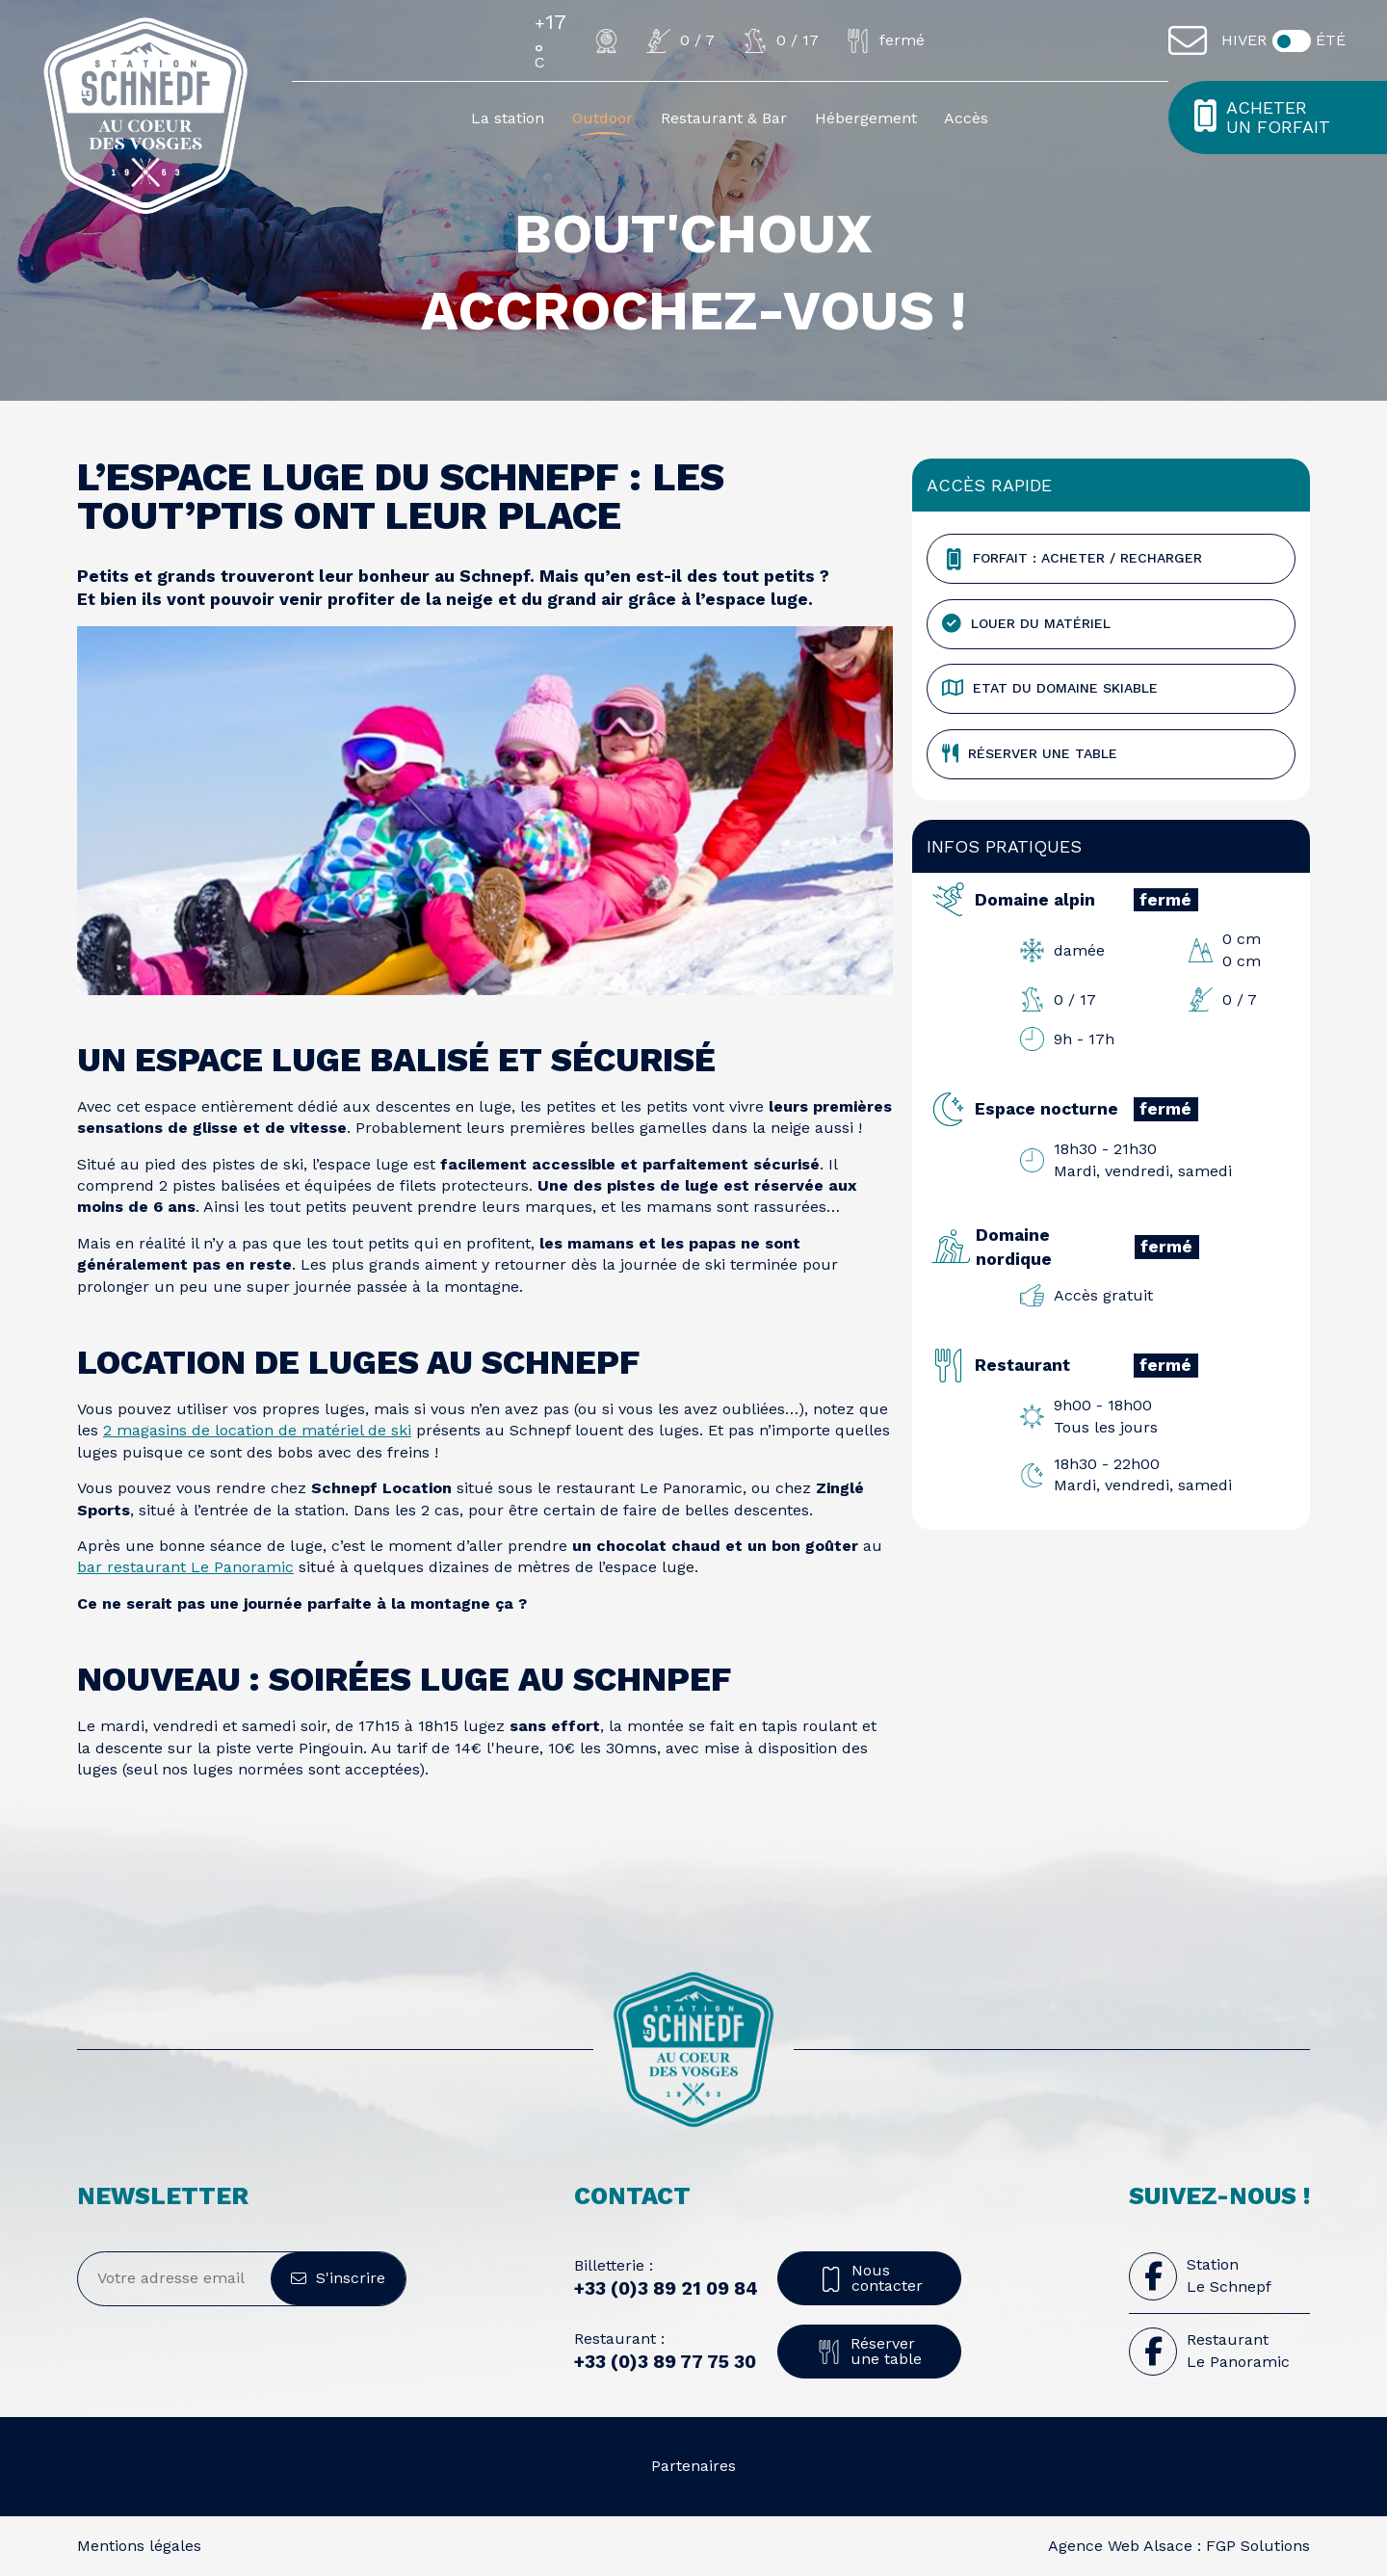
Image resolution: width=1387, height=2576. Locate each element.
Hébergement (866, 125)
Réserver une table (1029, 754)
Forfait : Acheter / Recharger (1072, 558)
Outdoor (602, 125)
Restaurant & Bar (724, 125)
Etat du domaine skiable (1050, 688)
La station (507, 125)
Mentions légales (139, 2546)
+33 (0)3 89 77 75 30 (665, 2362)
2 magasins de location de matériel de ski (257, 1430)
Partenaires (693, 2466)
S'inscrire (338, 2278)
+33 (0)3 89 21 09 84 (666, 2288)
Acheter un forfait (1260, 117)
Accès (966, 125)
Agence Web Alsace (1120, 2546)
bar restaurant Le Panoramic (185, 1567)
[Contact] (1192, 40)
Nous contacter (870, 2278)
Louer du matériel (1026, 624)
